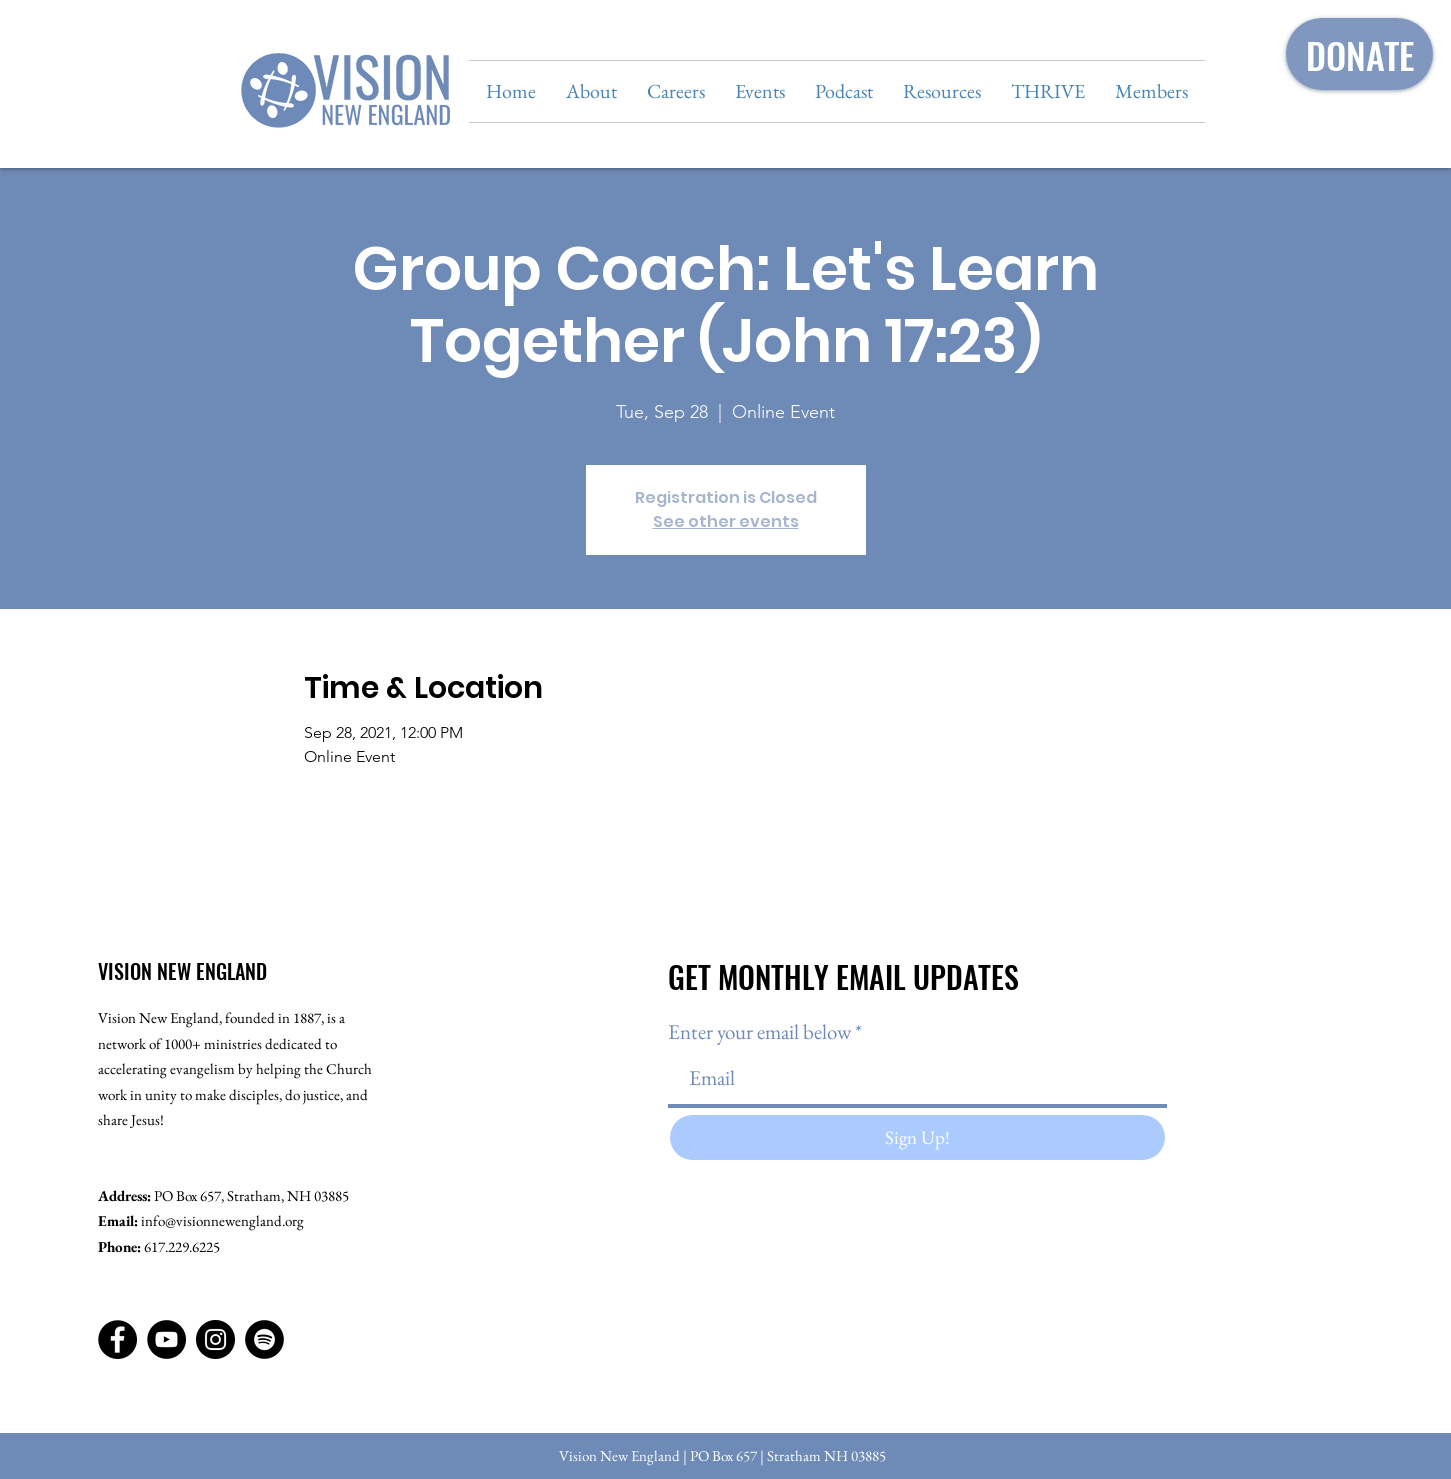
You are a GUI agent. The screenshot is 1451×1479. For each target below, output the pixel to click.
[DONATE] (1359, 54)
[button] (591, 91)
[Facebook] (117, 1339)
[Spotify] (264, 1339)
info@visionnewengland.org (222, 1220)
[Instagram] (215, 1339)
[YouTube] (166, 1339)
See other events (726, 521)
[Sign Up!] (917, 1137)
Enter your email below (759, 1031)
